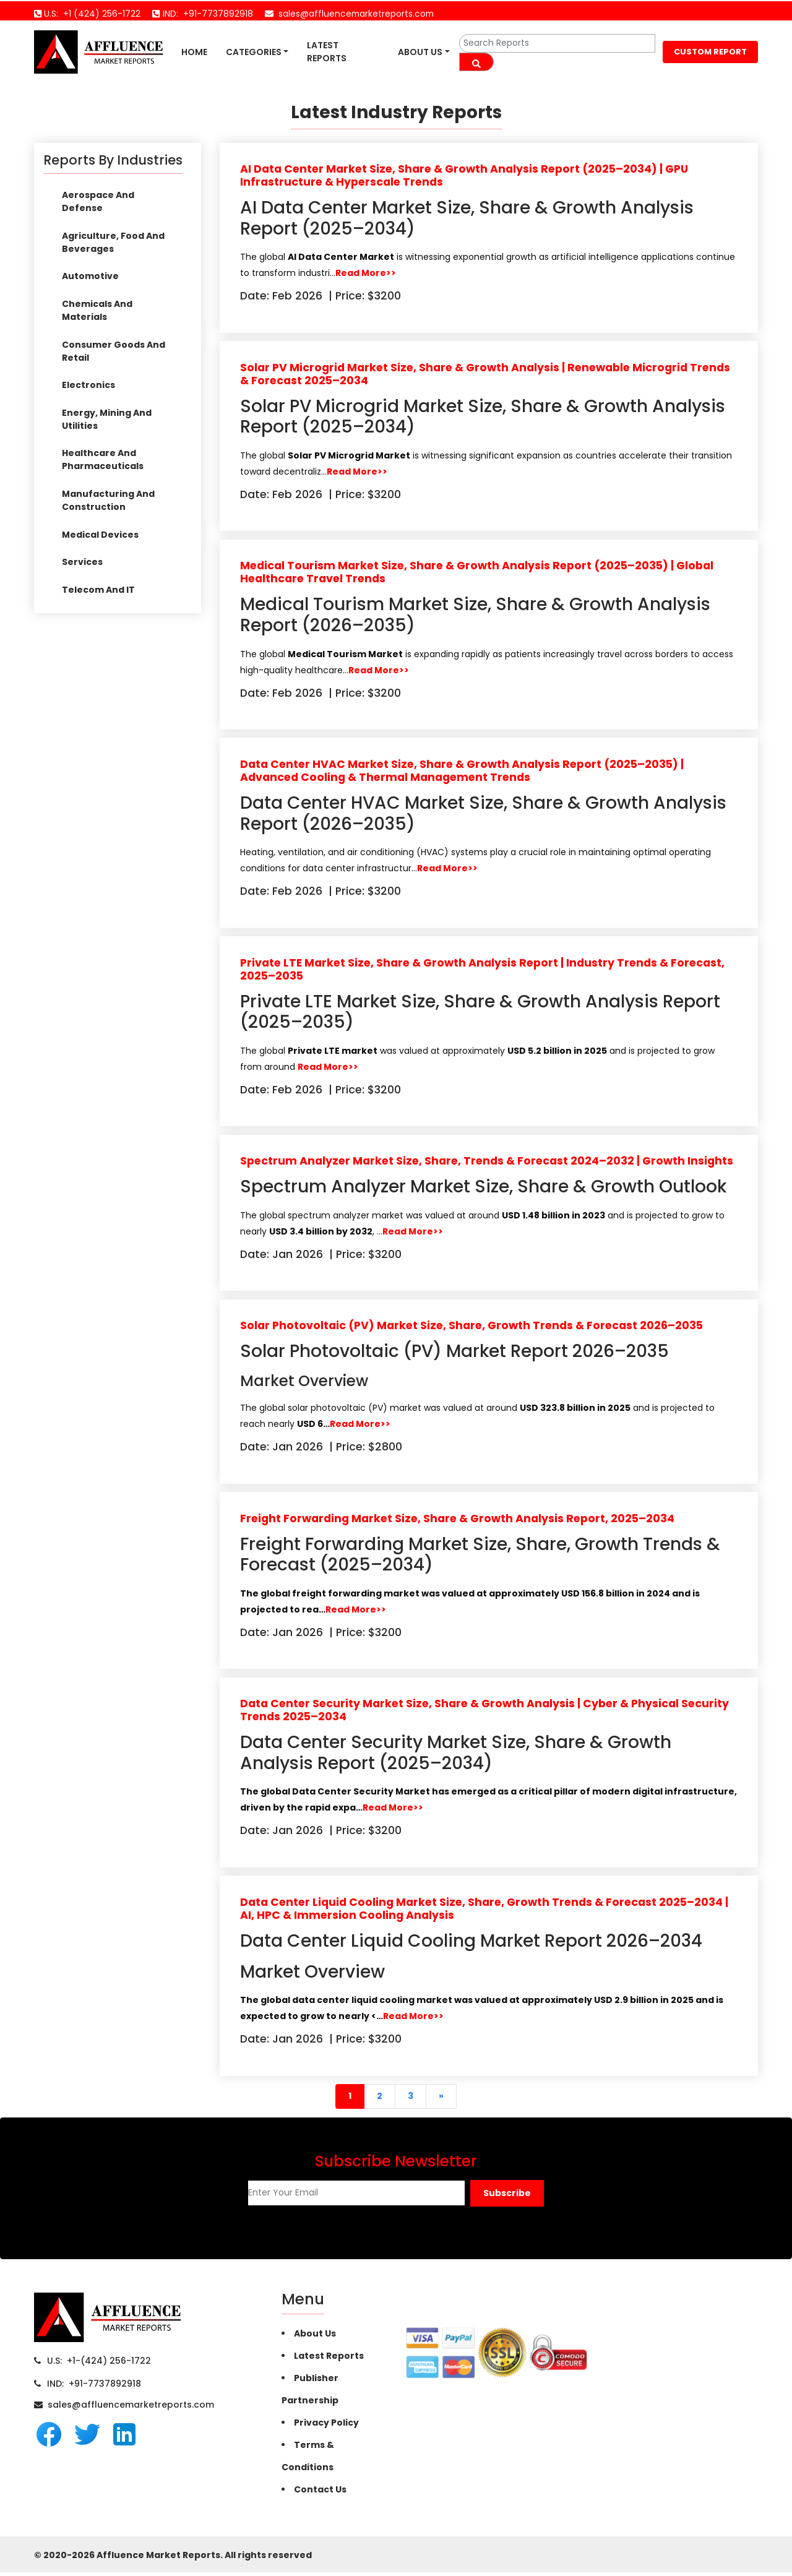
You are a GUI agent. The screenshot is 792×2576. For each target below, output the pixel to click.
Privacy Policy (326, 2426)
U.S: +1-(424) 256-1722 (99, 2364)
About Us (420, 52)
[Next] (441, 2100)
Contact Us (320, 2493)
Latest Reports (326, 51)
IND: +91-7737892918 (94, 2386)
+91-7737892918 (215, 13)
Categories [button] (254, 52)
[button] (507, 2197)
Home (194, 52)
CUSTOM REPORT (710, 52)
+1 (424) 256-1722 (99, 13)
